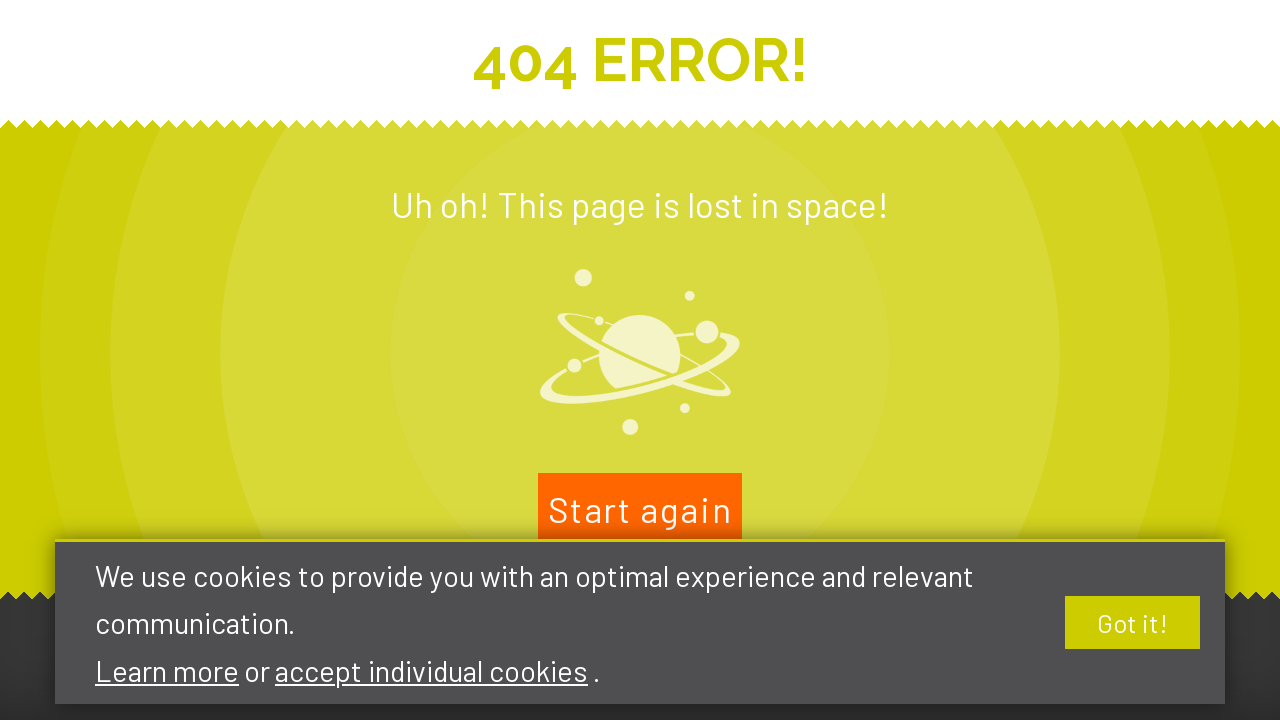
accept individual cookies (431, 670)
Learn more (167, 670)
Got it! (1132, 622)
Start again (640, 509)
